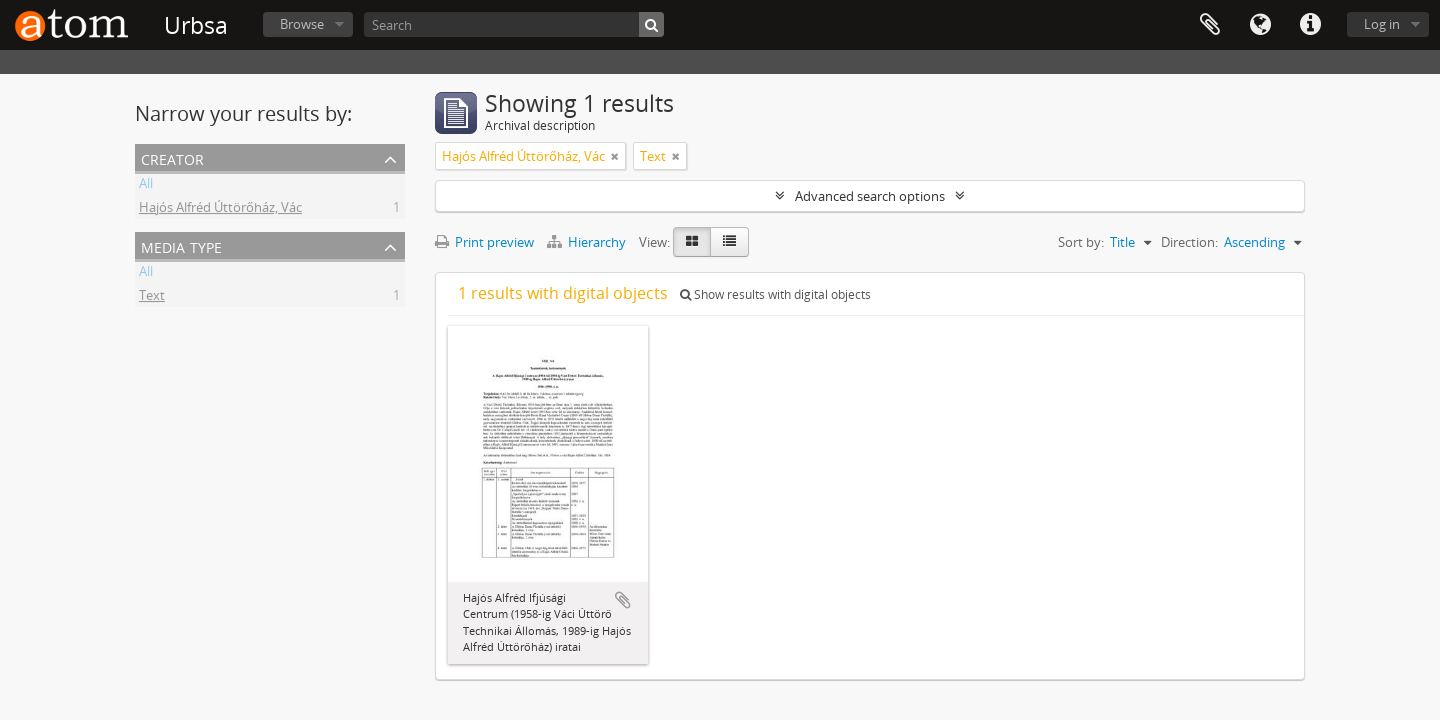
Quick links (1310, 25)
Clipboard (1210, 25)
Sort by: (1081, 242)
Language (1260, 25)
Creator (172, 157)
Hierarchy (588, 242)
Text (152, 298)
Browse (302, 24)
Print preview (484, 242)
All (146, 186)
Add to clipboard (623, 600)
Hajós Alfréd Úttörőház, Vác (220, 210)
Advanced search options (870, 196)
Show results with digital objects (775, 294)
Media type (181, 245)
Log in (1382, 24)
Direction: (1189, 242)
